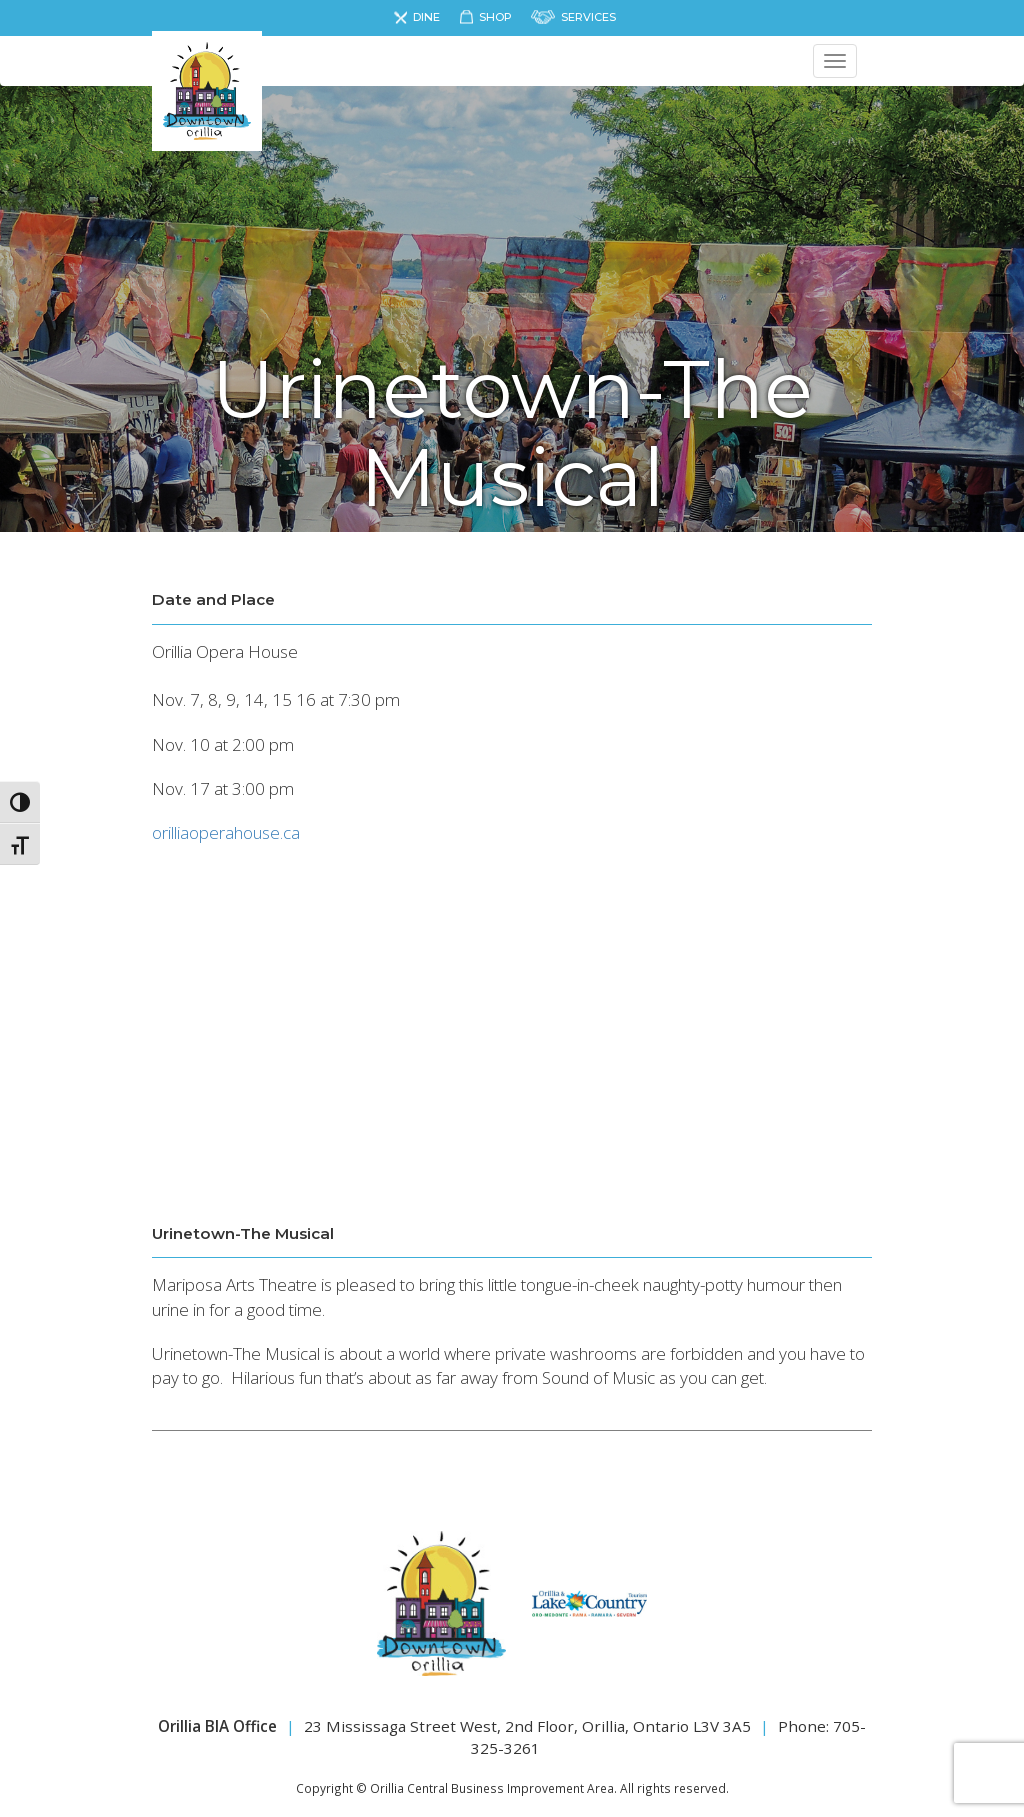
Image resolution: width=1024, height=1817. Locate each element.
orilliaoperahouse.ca (226, 832)
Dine (426, 17)
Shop (495, 17)
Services (588, 17)
